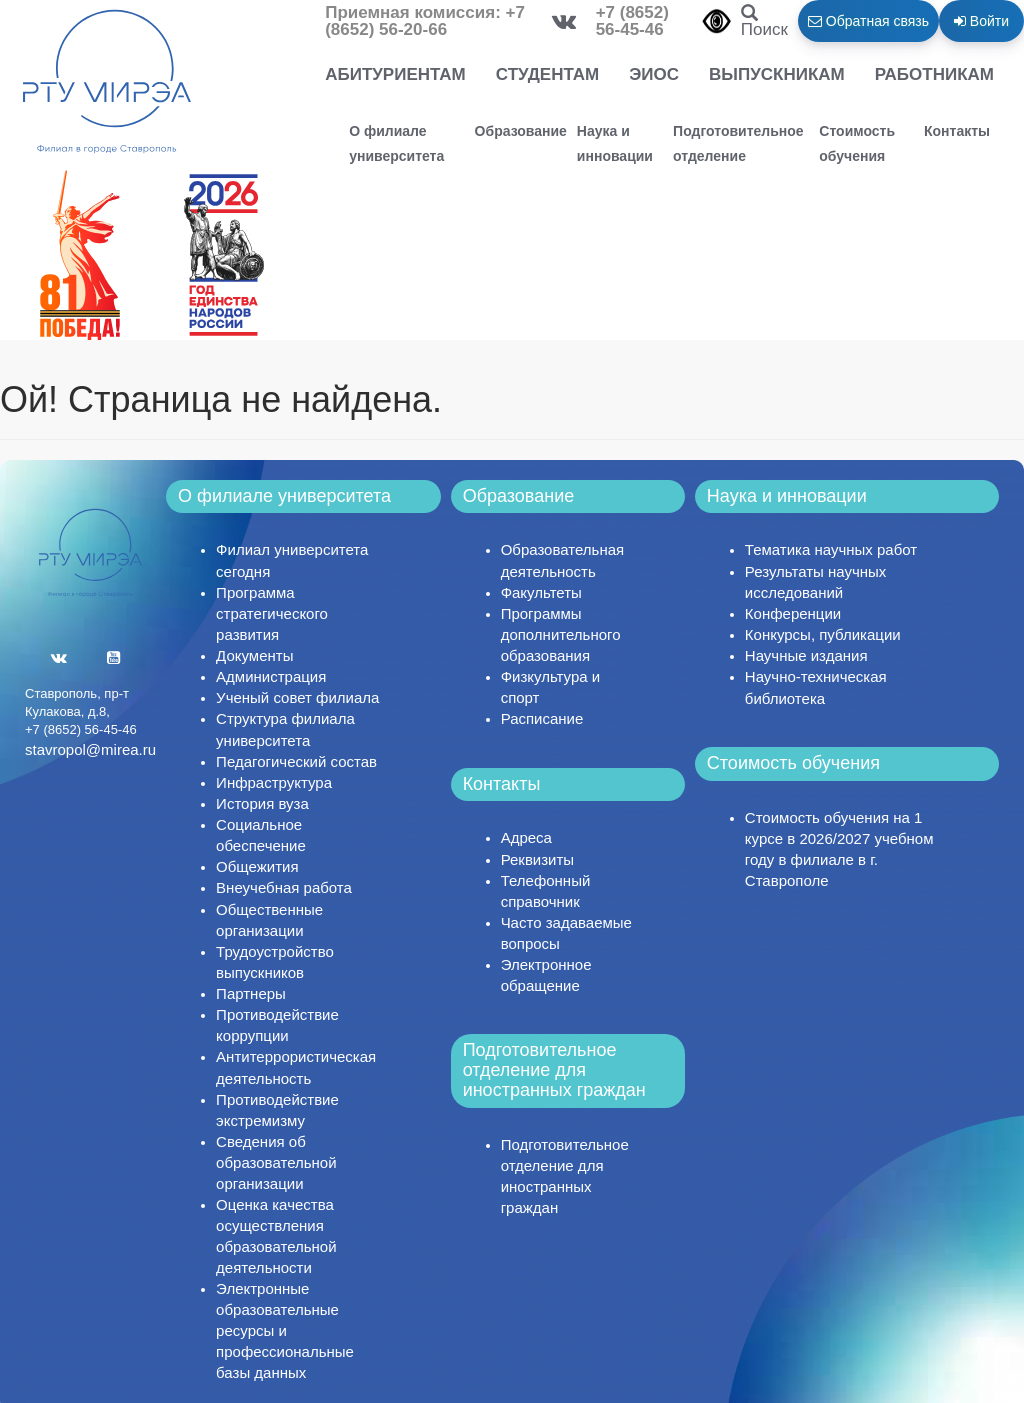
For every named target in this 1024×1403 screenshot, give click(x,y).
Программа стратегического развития (272, 613)
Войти (981, 21)
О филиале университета (396, 143)
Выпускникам (777, 74)
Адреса (526, 837)
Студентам (547, 74)
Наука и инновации (615, 143)
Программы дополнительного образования (561, 634)
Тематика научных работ (831, 549)
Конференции (793, 613)
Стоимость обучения (857, 143)
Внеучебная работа (284, 887)
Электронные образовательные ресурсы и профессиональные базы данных (285, 1330)
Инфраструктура (274, 782)
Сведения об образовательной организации (276, 1162)
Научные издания (806, 655)
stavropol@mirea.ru (90, 749)
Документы (254, 655)
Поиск (764, 22)
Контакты (957, 131)
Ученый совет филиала (297, 697)
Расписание (542, 718)
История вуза (262, 803)
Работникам (934, 74)
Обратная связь (868, 21)
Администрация (271, 676)
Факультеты (541, 592)
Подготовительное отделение (738, 143)
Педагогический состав (296, 761)
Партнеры (251, 993)
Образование (521, 131)
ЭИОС (654, 74)
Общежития (257, 866)
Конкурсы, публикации (823, 634)
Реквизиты (538, 859)
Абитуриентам (395, 74)
